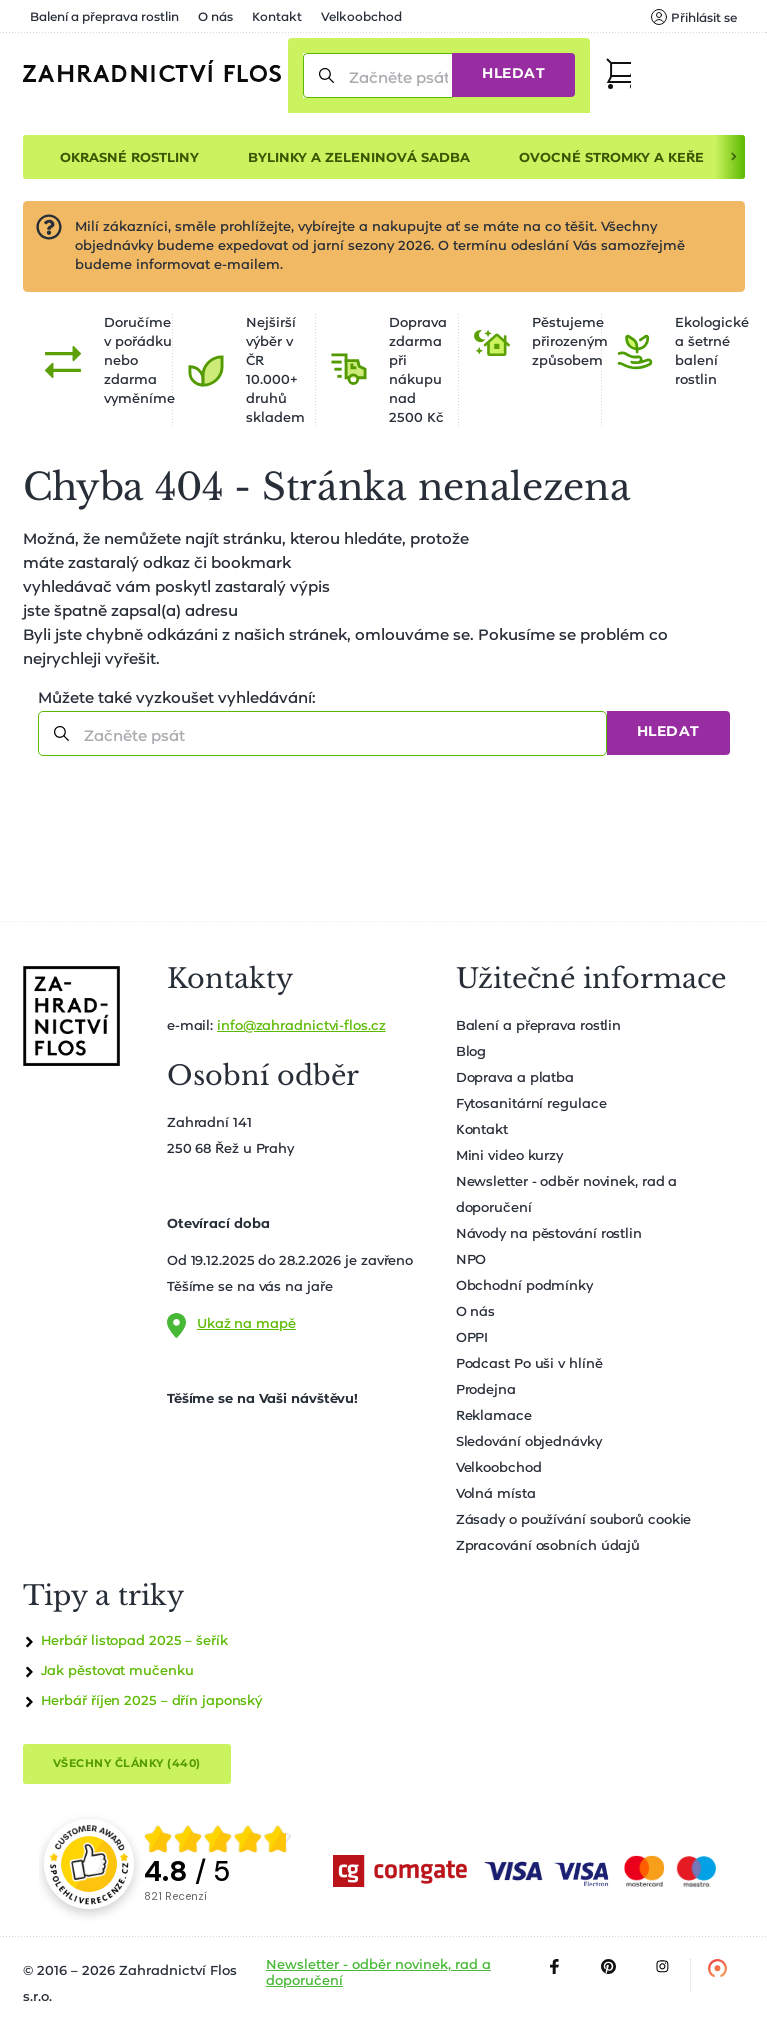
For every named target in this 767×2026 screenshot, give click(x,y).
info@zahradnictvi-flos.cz (301, 1026)
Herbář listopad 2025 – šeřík (134, 1641)
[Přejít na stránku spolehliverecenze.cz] (89, 1863)
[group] (219, 1863)
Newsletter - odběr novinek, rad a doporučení (378, 1973)
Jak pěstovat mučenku (117, 1671)
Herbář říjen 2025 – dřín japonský (152, 1701)
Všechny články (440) (127, 1763)
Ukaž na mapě (246, 1324)
